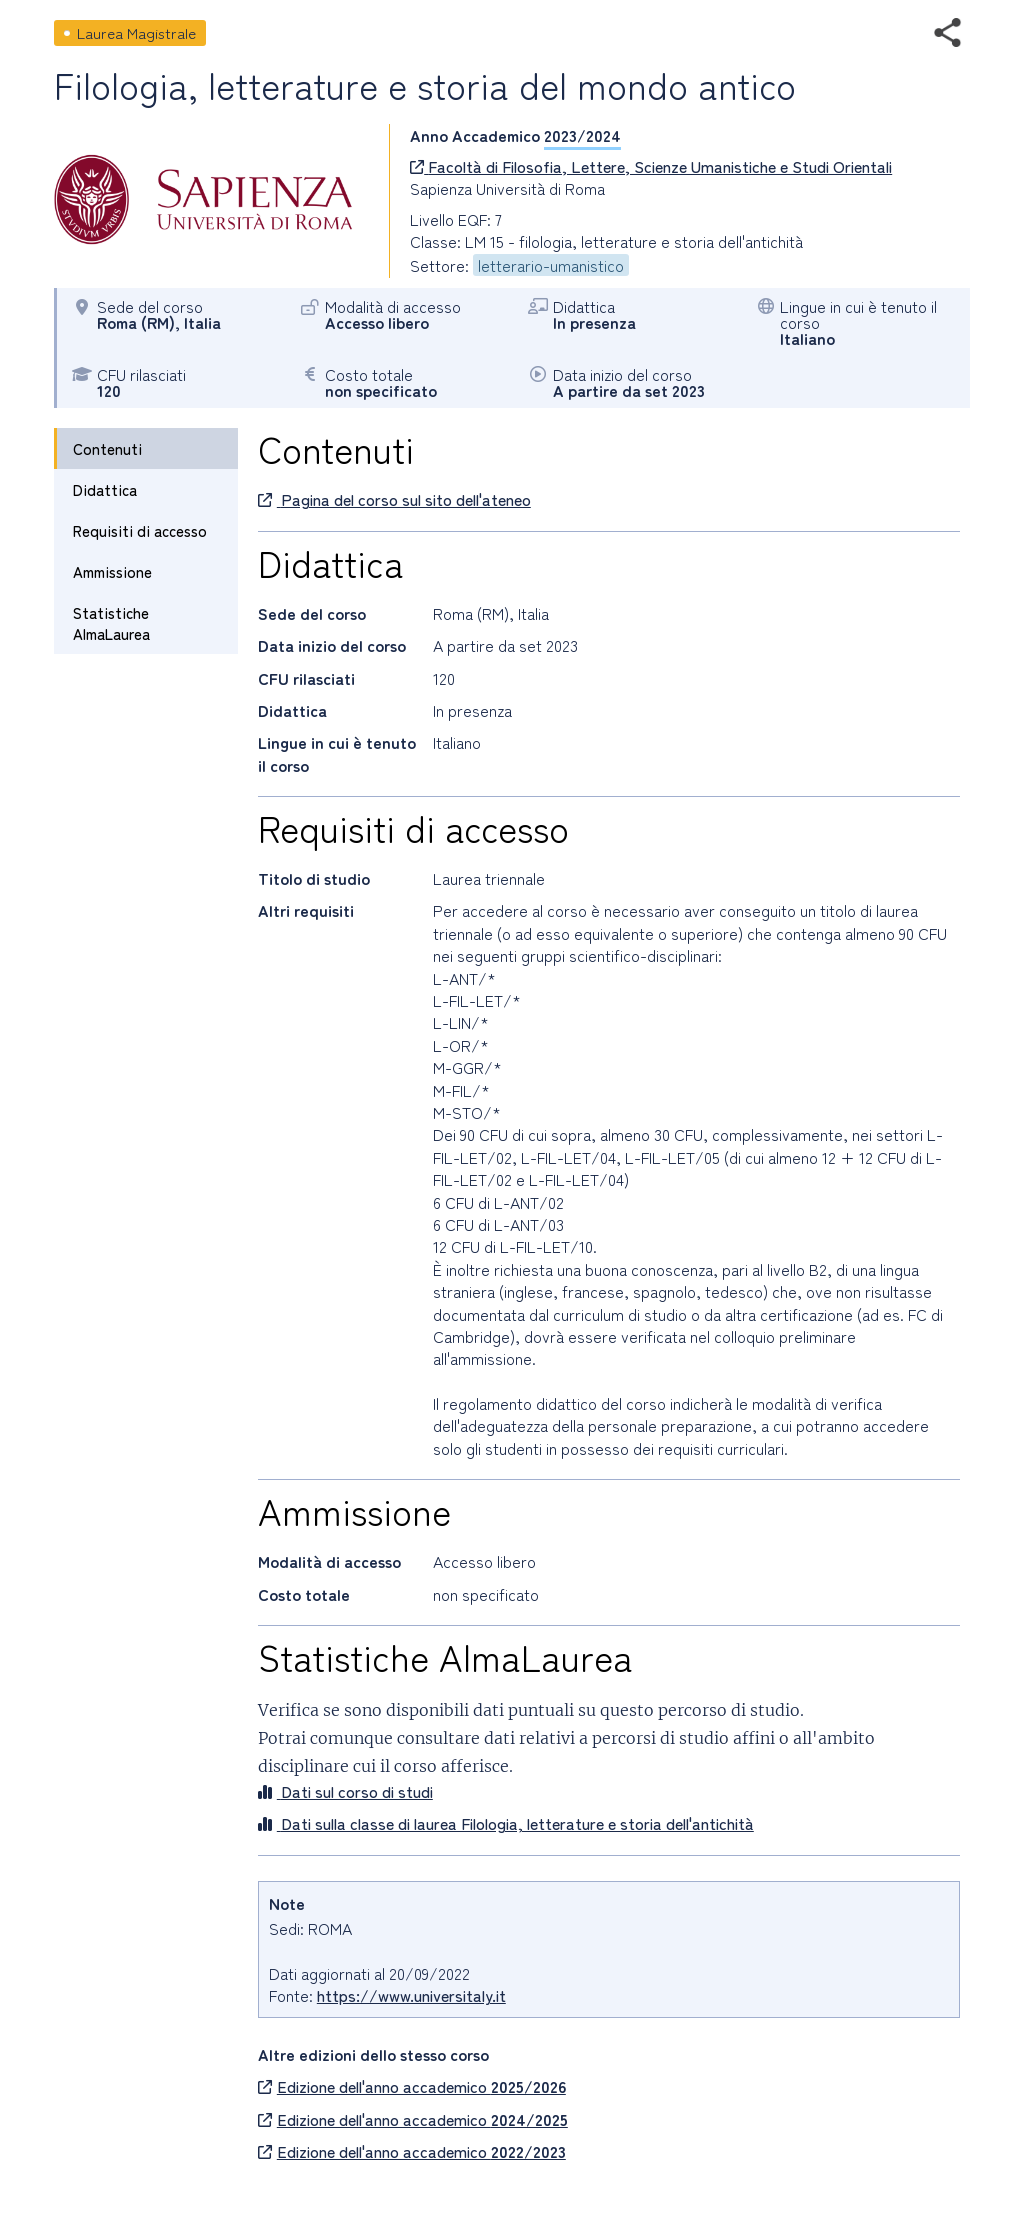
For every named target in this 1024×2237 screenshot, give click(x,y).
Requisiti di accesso (140, 530)
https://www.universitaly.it (411, 1995)
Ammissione (112, 571)
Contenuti (107, 448)
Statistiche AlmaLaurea (111, 623)
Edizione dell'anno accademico (412, 2086)
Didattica (105, 489)
